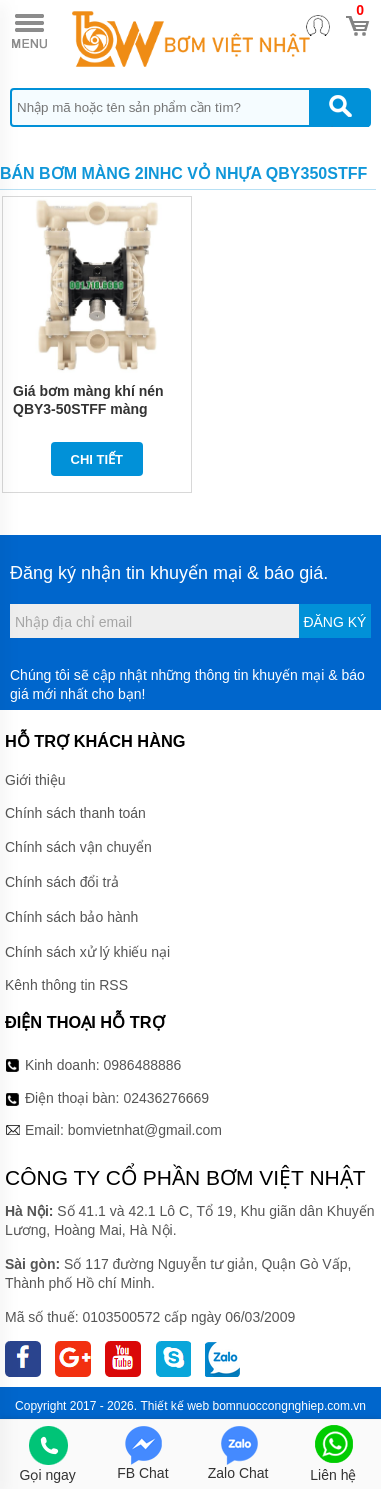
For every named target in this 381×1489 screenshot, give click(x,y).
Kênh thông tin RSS (66, 985)
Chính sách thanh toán (75, 813)
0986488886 (143, 1065)
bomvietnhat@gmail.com (145, 1130)
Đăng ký (334, 622)
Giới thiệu (35, 780)
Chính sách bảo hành (71, 917)
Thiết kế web (174, 1406)
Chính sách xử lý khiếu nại (87, 952)
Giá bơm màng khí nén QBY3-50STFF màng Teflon (88, 409)
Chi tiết (97, 459)
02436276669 (166, 1098)
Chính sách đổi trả (62, 882)
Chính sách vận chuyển (78, 847)
